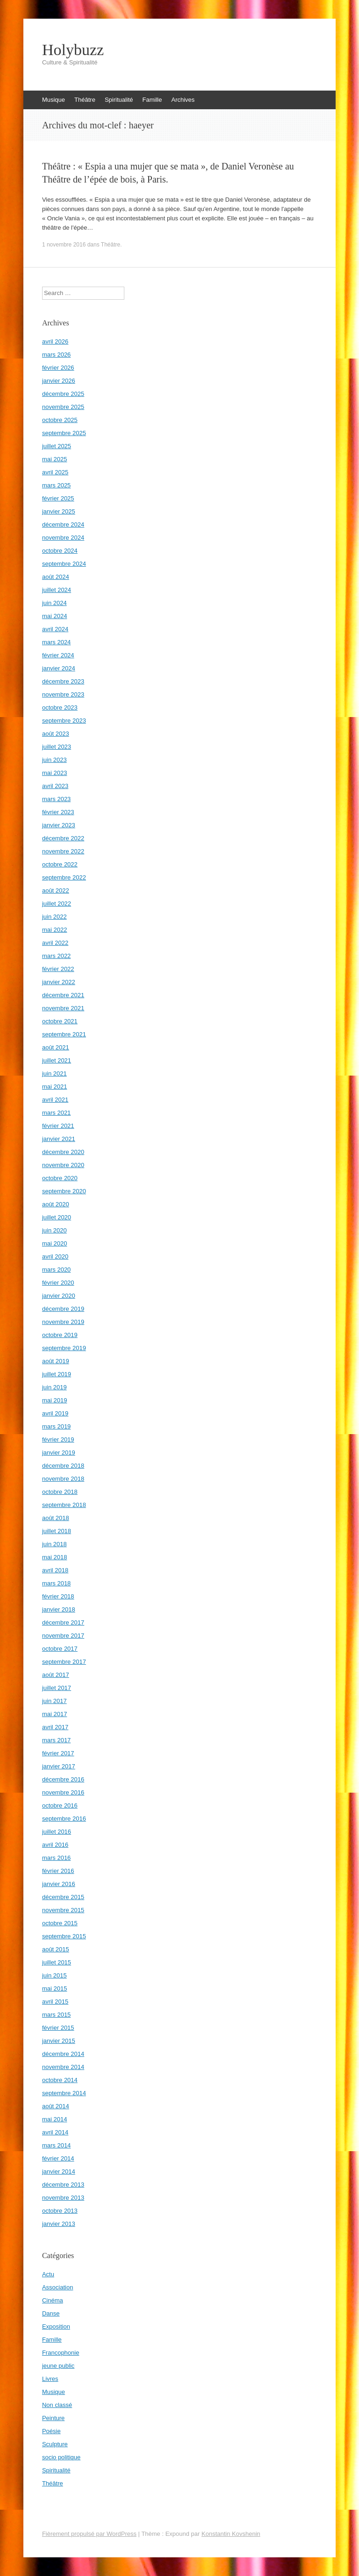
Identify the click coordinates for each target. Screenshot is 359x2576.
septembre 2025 (64, 432)
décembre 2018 (63, 1465)
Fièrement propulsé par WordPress (89, 2533)
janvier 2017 (58, 1766)
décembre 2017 (63, 1622)
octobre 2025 (60, 419)
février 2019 (58, 1439)
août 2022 (55, 890)
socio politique (61, 2457)
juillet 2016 (56, 1831)
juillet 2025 (56, 446)
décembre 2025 (63, 393)
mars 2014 (56, 2145)
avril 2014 (55, 2132)
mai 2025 (54, 459)
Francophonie (60, 2352)
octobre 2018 (60, 1491)
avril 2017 (55, 1727)
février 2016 (58, 1870)
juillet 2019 (56, 1374)
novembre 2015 (63, 1910)
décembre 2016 (63, 1779)
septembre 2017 (64, 1661)
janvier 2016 (58, 1883)
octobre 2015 (60, 1923)
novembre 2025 (63, 406)
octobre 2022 (60, 864)
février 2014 (58, 2158)
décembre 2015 (63, 1896)
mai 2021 (54, 1086)
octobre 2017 (60, 1648)
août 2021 (55, 1047)
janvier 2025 (58, 511)
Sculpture (55, 2444)
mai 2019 (54, 1400)
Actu (48, 2274)
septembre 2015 (64, 1936)
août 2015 (55, 1949)
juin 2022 (54, 916)
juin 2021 (54, 1073)
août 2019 (55, 1361)
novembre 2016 (63, 1792)
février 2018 (58, 1596)
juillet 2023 (56, 746)
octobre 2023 (60, 707)
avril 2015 (55, 2001)
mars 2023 (56, 798)
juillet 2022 (56, 903)
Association (57, 2287)
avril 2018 (55, 1570)
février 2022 (58, 968)
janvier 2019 (58, 1452)
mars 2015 (56, 2014)
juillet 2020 (56, 1217)
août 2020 (55, 1204)
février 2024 (58, 655)
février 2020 (58, 1282)
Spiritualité (119, 99)
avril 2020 (55, 1256)
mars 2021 (56, 1112)
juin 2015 (54, 1975)
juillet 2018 (56, 1530)
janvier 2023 (58, 825)
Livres (50, 2378)
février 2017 (58, 1753)
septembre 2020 (64, 1191)
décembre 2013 (63, 2184)
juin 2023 (54, 759)
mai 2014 (54, 2119)
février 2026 (58, 367)
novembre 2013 (63, 2197)
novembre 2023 (63, 694)
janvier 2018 (58, 1609)
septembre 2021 (64, 1034)
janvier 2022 (58, 981)
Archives (182, 99)
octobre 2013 (60, 2210)
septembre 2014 (64, 2093)
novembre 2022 (63, 851)
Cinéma (52, 2300)
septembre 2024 (64, 563)
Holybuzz (73, 50)
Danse (51, 2313)
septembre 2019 (64, 1347)
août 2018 (55, 1517)
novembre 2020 (63, 1164)
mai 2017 (54, 1713)
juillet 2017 (56, 1687)
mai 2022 (54, 929)
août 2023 (55, 733)
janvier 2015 (58, 2040)
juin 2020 (54, 1230)
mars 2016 (56, 1857)
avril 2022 (55, 942)
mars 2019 (56, 1426)
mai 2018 (54, 1557)
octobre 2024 (60, 550)
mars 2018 (56, 1583)
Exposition (56, 2326)
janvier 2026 (58, 380)
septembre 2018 (64, 1504)
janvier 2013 (58, 2223)
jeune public (58, 2365)
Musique (53, 99)
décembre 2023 (63, 681)
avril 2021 (55, 1099)
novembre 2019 (63, 1321)
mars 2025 (56, 485)
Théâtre (84, 99)
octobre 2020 (60, 1178)
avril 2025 (55, 472)
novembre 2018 (63, 1478)
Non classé (57, 2404)
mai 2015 (54, 1988)
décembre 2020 (63, 1151)
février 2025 (58, 498)
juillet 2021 (56, 1060)
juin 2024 (54, 602)
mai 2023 (54, 772)
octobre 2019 (60, 1334)
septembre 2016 (64, 1818)
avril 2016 (55, 1844)
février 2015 (58, 2027)
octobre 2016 (60, 1805)
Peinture (53, 2417)
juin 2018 (54, 1544)
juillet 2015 (56, 1962)
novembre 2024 (63, 537)
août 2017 (55, 1674)
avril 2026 (55, 341)
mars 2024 (56, 642)
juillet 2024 (56, 589)
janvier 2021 (58, 1138)
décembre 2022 (63, 838)
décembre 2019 (63, 1308)
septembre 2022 (64, 877)
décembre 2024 (63, 524)
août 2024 (55, 576)
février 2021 (58, 1125)
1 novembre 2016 (64, 244)
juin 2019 (54, 1387)
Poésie (51, 2431)
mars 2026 (56, 354)
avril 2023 (55, 785)
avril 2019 (55, 1413)
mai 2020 (54, 1243)
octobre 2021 (60, 1021)
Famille (152, 99)
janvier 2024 (58, 668)
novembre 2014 (63, 2066)
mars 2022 (56, 955)
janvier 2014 (58, 2171)
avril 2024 (55, 629)
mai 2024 (54, 615)
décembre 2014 (63, 2053)
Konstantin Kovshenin (230, 2533)
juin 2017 (54, 1700)
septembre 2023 (64, 720)
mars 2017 (56, 1740)
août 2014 (55, 2106)
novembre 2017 (63, 1635)
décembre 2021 (63, 995)
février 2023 (58, 812)
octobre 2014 (60, 2079)
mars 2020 (56, 1269)
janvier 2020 (58, 1295)
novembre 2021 (63, 1008)
